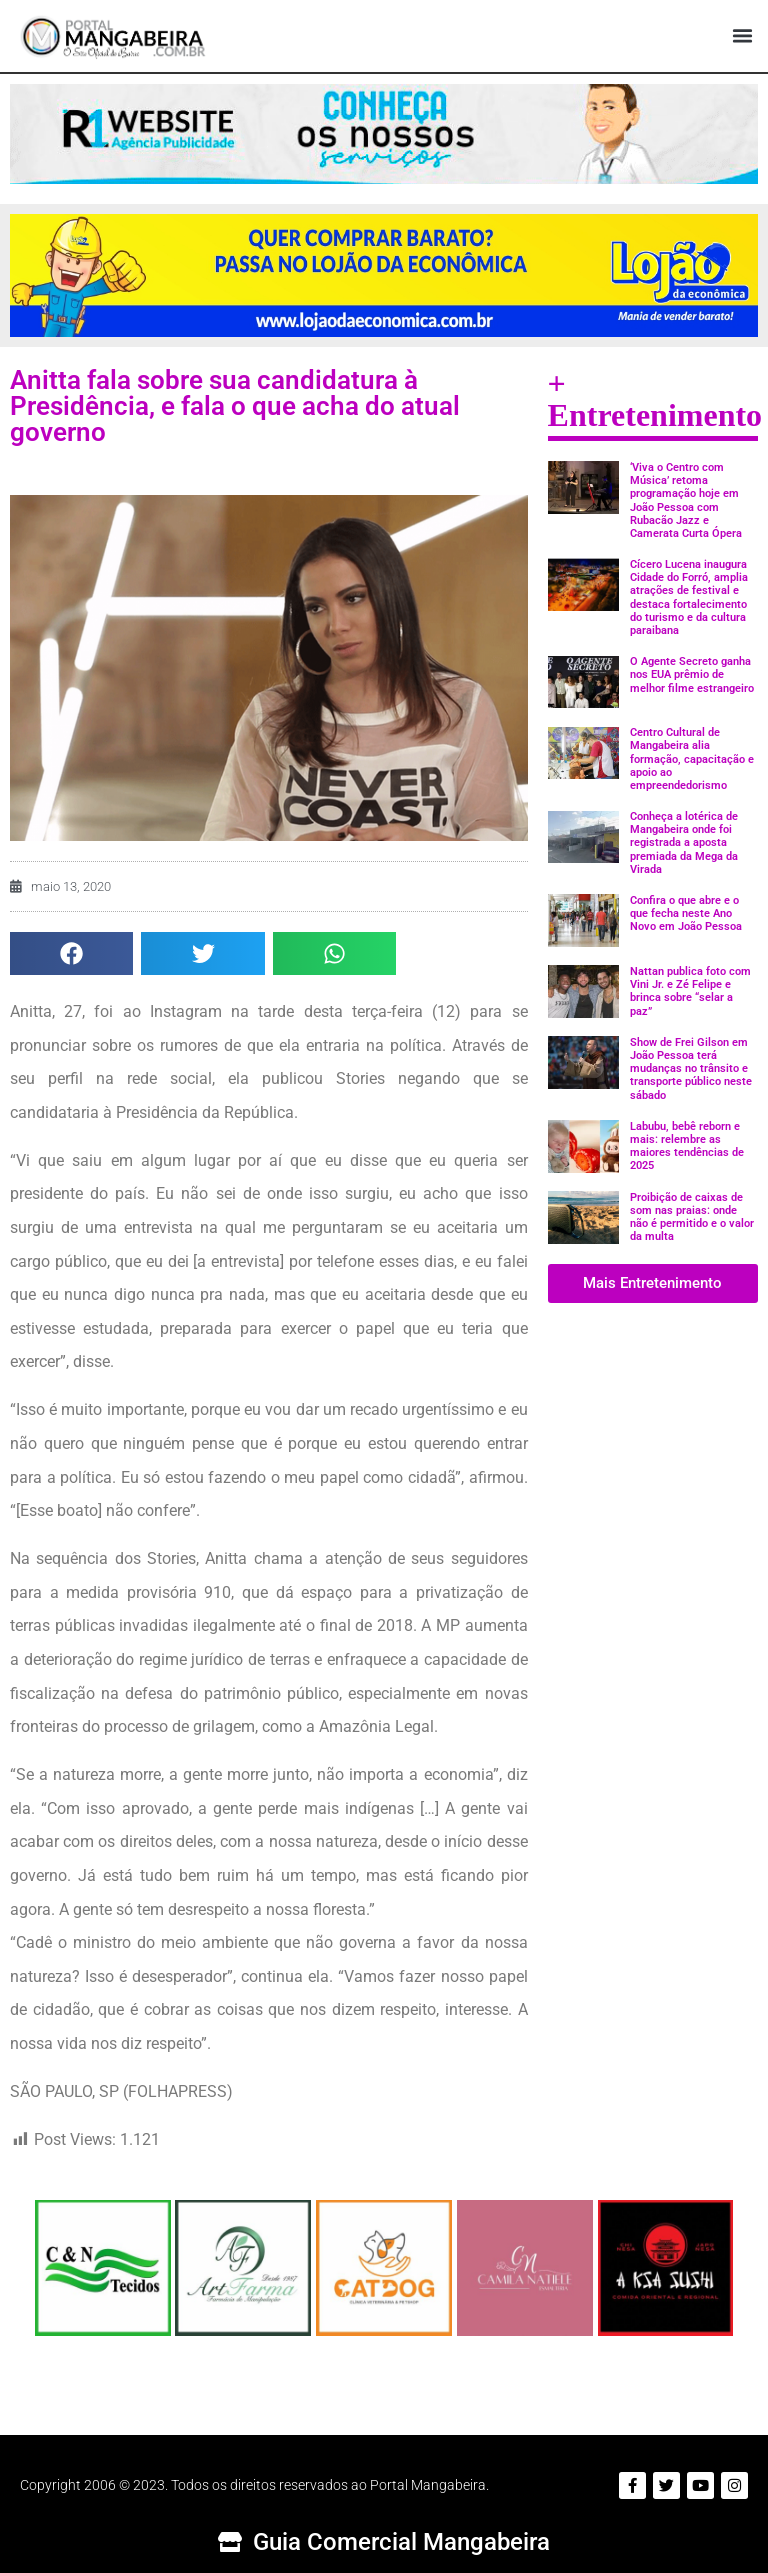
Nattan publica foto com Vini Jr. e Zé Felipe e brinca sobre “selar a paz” (690, 991)
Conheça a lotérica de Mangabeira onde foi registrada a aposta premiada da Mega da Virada (684, 843)
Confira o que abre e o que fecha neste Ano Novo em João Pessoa (686, 913)
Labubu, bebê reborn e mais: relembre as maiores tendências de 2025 (687, 1146)
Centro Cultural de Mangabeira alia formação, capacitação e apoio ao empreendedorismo (692, 759)
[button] (742, 36)
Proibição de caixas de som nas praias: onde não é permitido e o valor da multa (692, 1217)
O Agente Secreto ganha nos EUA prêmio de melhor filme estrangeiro (692, 674)
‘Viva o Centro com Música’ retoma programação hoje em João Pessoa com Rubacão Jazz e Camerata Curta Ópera (686, 500)
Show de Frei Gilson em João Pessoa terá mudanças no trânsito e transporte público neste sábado (691, 1069)
